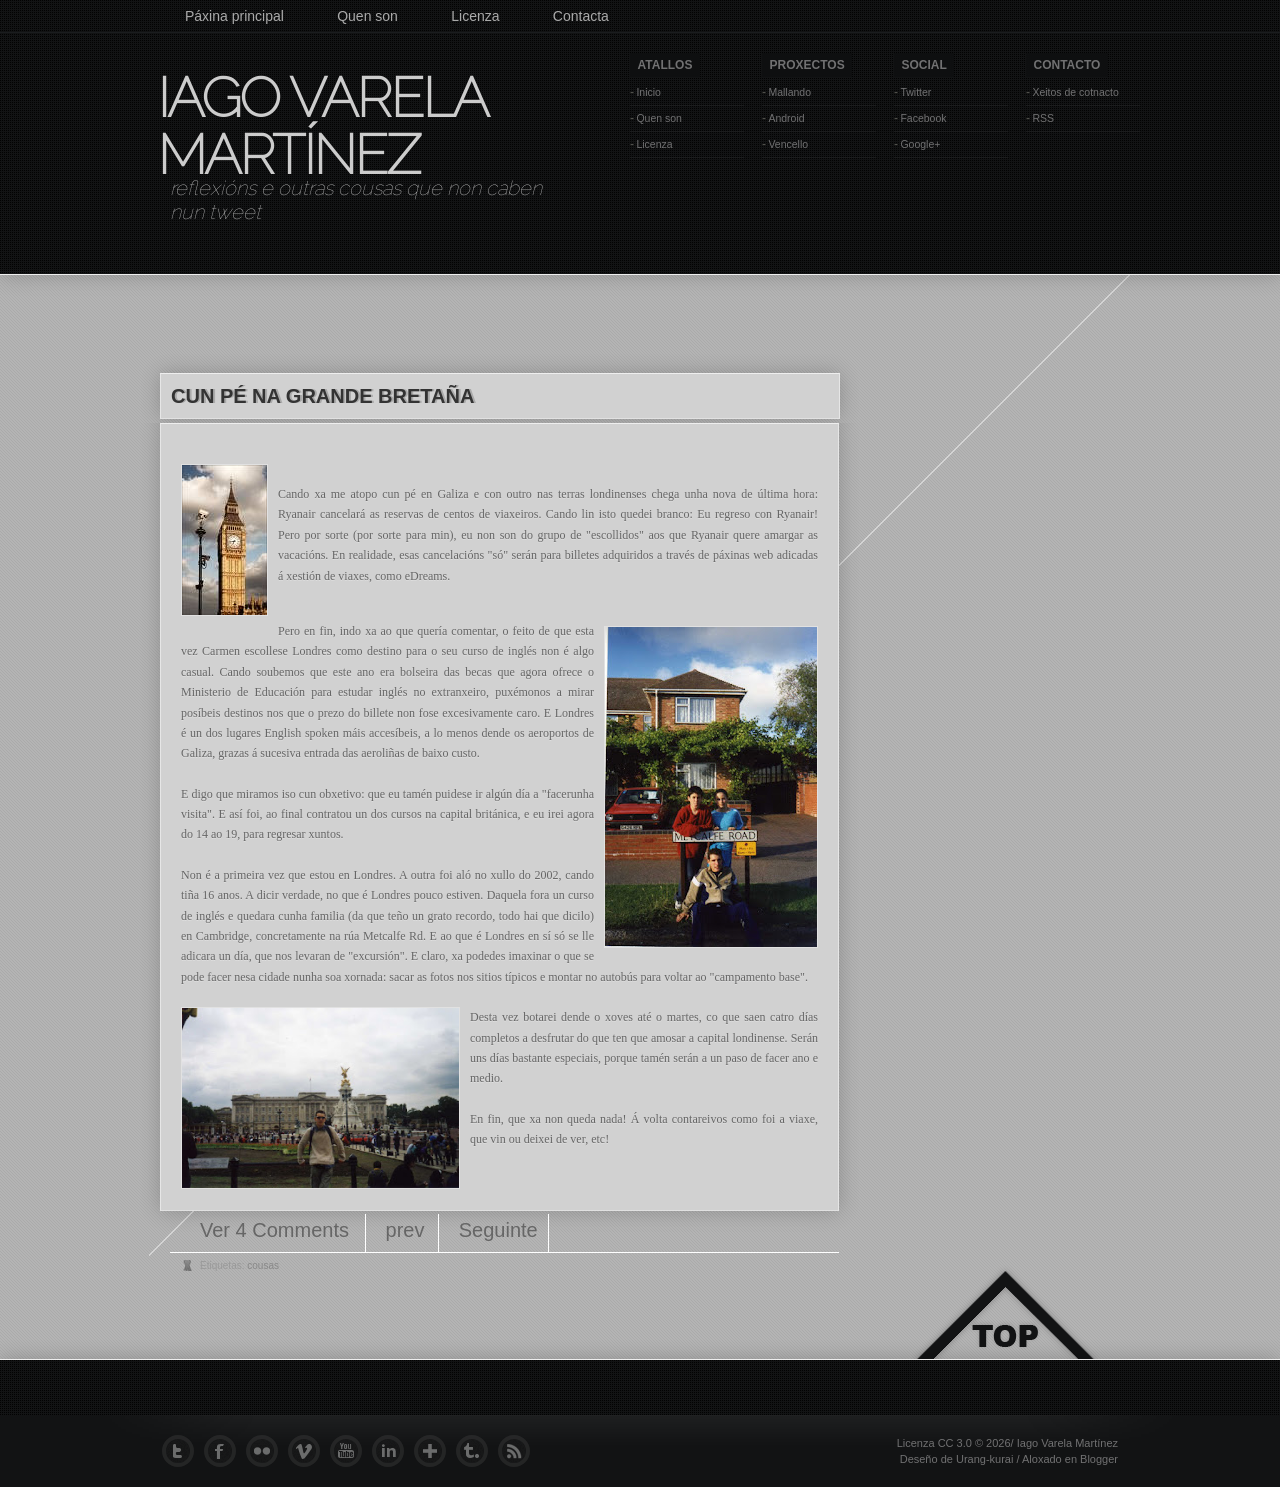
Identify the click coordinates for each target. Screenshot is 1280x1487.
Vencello (788, 144)
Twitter (915, 92)
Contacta (581, 16)
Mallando (789, 92)
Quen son (367, 16)
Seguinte (498, 1230)
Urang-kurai (984, 1459)
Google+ (920, 144)
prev (405, 1230)
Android (786, 118)
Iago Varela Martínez (321, 126)
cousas (263, 1265)
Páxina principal (234, 16)
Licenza (475, 16)
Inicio (648, 92)
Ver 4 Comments (277, 1230)
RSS (1043, 118)
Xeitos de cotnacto (1075, 92)
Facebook (923, 118)
